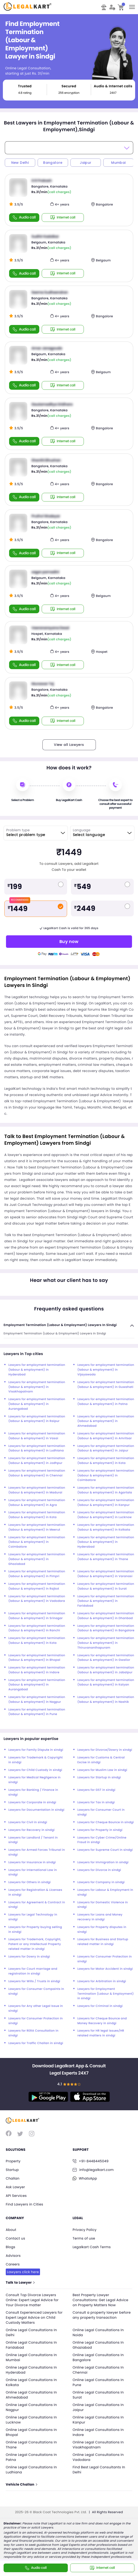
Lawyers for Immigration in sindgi (103, 1862)
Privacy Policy (85, 2229)
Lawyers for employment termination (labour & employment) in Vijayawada (105, 1370)
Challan (12, 2178)
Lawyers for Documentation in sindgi (36, 1810)
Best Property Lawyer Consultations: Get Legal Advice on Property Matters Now (100, 2300)
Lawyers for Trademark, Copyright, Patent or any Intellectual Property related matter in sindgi (34, 1944)
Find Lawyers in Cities (24, 2204)
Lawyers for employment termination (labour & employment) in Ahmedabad (105, 1421)
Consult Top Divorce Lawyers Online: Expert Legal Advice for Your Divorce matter (32, 2300)
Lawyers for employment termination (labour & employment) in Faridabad (105, 1601)
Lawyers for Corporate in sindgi (32, 1802)
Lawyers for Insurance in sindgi (32, 1862)
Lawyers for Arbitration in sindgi (101, 1981)
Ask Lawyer (15, 2187)
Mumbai (118, 162)
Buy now (69, 941)
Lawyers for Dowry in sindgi (29, 1957)
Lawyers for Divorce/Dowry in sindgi (104, 1750)
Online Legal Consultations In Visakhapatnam (98, 2445)
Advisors (13, 2255)
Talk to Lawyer (20, 2282)
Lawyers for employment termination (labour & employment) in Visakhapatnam (36, 1387)
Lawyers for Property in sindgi (99, 1830)
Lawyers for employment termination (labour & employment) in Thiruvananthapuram (105, 1643)
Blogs (10, 2247)
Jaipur (85, 162)
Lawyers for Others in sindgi (29, 1882)
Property (13, 2161)
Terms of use (84, 2238)
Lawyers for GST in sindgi (96, 1790)
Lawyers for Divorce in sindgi (99, 1870)
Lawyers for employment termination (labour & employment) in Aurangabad (36, 1404)
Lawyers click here (23, 2271)
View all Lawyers (69, 744)
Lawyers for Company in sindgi (101, 1882)
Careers (13, 2264)
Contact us (15, 2238)
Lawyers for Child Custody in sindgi (35, 1770)
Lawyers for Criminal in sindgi (100, 2006)
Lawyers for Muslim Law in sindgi (102, 1770)
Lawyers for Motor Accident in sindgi (105, 1969)
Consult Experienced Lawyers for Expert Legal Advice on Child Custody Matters (34, 2317)
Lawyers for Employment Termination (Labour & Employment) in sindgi (105, 1994)
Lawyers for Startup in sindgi (99, 1777)
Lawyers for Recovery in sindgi (31, 1830)
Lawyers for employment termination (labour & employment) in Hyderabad (36, 1370)
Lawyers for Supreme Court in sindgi (105, 1850)
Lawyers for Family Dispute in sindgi (35, 1750)
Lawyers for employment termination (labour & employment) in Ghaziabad (36, 1559)
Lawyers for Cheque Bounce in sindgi (105, 1822)
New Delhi (20, 162)
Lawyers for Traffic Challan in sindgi (35, 2043)
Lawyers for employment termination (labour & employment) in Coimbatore (105, 1475)
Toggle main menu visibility (132, 5)
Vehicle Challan (21, 2484)
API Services (16, 2195)
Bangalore (53, 162)
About (11, 2229)
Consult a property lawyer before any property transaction (102, 2315)
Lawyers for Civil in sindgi (27, 1822)
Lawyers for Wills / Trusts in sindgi (34, 1981)
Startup (12, 2169)
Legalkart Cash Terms (92, 2247)
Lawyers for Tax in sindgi (96, 1802)
